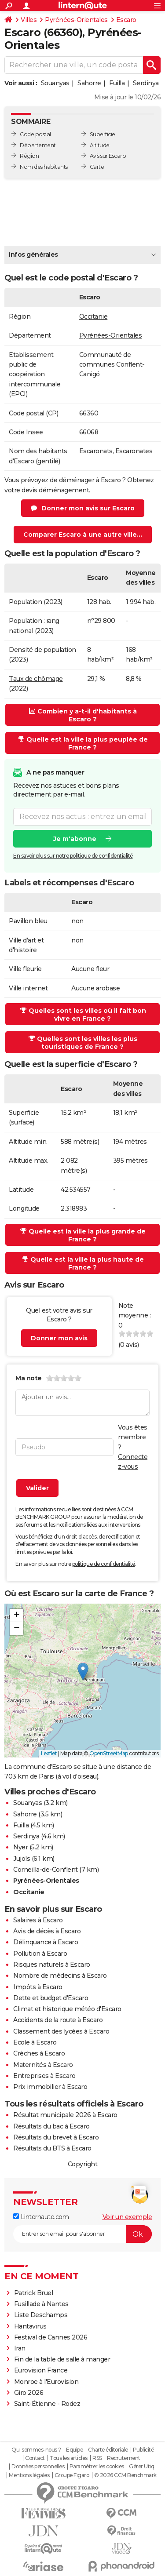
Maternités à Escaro (43, 2065)
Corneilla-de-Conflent (45, 1870)
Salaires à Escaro (38, 1920)
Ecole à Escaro (34, 2042)
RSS (97, 2458)
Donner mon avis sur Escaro (88, 508)
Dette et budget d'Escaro (50, 1998)
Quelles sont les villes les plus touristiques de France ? (83, 1043)
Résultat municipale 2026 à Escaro (65, 2115)
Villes (29, 20)
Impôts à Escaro (37, 1987)
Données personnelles (37, 2466)
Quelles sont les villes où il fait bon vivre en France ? (83, 1014)
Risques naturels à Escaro (51, 1964)
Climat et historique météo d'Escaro (67, 2009)
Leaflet (49, 1753)
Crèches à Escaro (39, 2053)
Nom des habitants (44, 167)
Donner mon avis (59, 1338)
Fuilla (117, 83)
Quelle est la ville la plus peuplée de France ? (83, 743)
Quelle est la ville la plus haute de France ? (83, 1263)
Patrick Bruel (33, 2293)
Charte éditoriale (108, 2450)
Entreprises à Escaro (44, 2076)
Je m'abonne (74, 838)
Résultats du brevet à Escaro (56, 2137)
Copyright (83, 2164)
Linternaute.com (41, 2217)
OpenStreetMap (108, 1753)
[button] (82, 1672)
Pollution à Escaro (40, 1953)
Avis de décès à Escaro (47, 1931)
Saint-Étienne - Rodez (47, 2404)
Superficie (102, 134)
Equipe (74, 2450)
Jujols (21, 1859)
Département (38, 145)
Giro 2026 (29, 2393)
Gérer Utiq (141, 2466)
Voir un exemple (127, 2217)
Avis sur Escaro (108, 156)
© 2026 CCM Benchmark (125, 2475)
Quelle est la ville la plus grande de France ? (83, 1235)
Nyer (20, 1847)
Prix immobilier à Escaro (50, 2087)
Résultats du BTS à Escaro (52, 2148)
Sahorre (89, 83)
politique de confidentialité (103, 1564)
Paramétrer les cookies (97, 2466)
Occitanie (93, 316)
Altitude (100, 145)
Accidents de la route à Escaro (58, 2020)
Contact (35, 2458)
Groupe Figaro (72, 2475)
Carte (97, 167)
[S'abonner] (82, 2234)
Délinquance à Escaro (45, 1942)
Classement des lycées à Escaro (61, 2031)
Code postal (35, 134)
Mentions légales (29, 2475)
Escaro (126, 20)
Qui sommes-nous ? (36, 2450)
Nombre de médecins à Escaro (60, 1975)
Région (29, 156)
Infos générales (33, 254)
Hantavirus (30, 2326)
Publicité (143, 2450)
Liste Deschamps (41, 2315)
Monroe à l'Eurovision (46, 2382)
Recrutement (123, 2458)
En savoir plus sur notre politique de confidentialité (73, 855)
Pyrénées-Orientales (76, 20)
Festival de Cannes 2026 (51, 2337)
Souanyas (55, 83)
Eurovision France (41, 2370)
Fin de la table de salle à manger (62, 2359)
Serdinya (146, 83)
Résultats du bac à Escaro (51, 2126)
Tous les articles (69, 2458)
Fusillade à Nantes (41, 2304)
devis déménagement (55, 490)
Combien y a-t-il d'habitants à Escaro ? (83, 715)
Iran (20, 2348)
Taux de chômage (36, 679)
